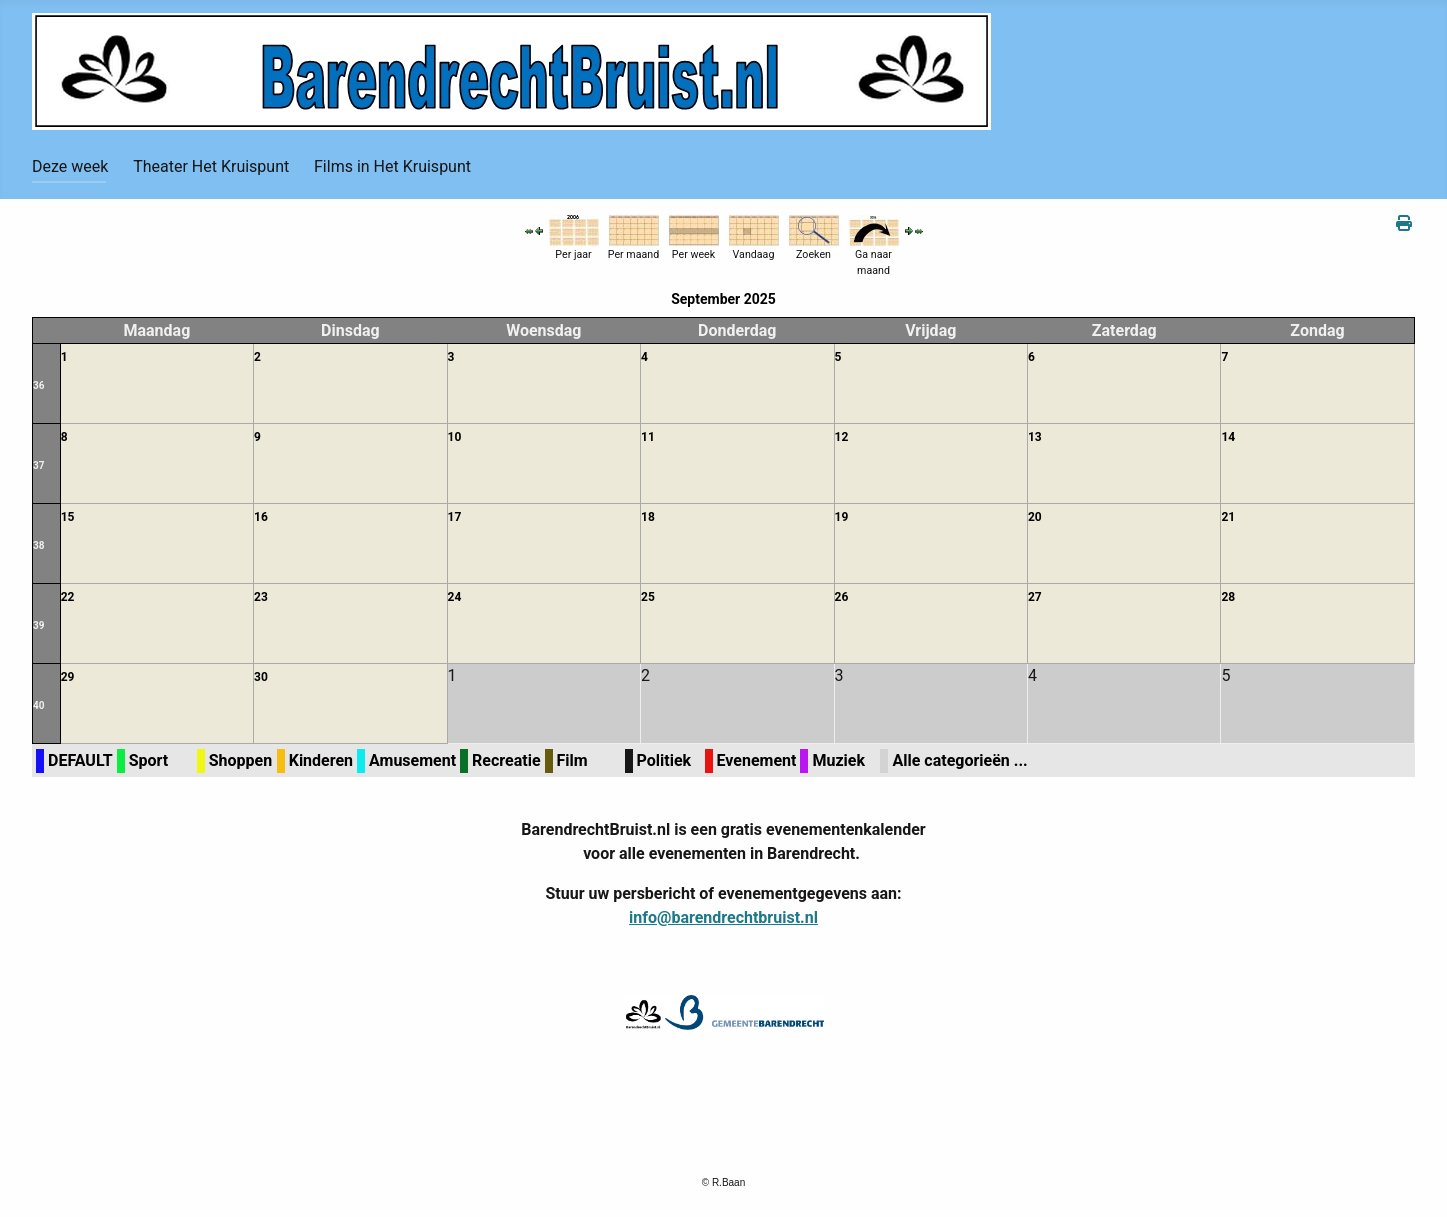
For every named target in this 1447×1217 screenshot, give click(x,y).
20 (1035, 517)
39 (38, 625)
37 (38, 465)
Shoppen (240, 760)
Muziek (838, 760)
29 (68, 677)
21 (1228, 517)
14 (1228, 437)
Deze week (70, 166)
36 (38, 385)
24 (455, 597)
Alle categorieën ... (959, 760)
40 (38, 705)
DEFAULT (80, 760)
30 (261, 677)
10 (455, 437)
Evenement (757, 760)
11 (648, 437)
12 (842, 437)
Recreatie (506, 760)
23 (261, 597)
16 (261, 517)
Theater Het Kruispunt (211, 166)
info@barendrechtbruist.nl (723, 917)
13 (1035, 437)
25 (648, 597)
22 (68, 597)
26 (842, 597)
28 (1228, 597)
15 (68, 517)
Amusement (412, 760)
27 (1035, 597)
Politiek (664, 760)
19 (842, 517)
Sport (149, 760)
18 (648, 517)
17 (455, 517)
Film (572, 760)
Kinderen (321, 760)
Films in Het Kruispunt (392, 166)
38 (38, 545)
